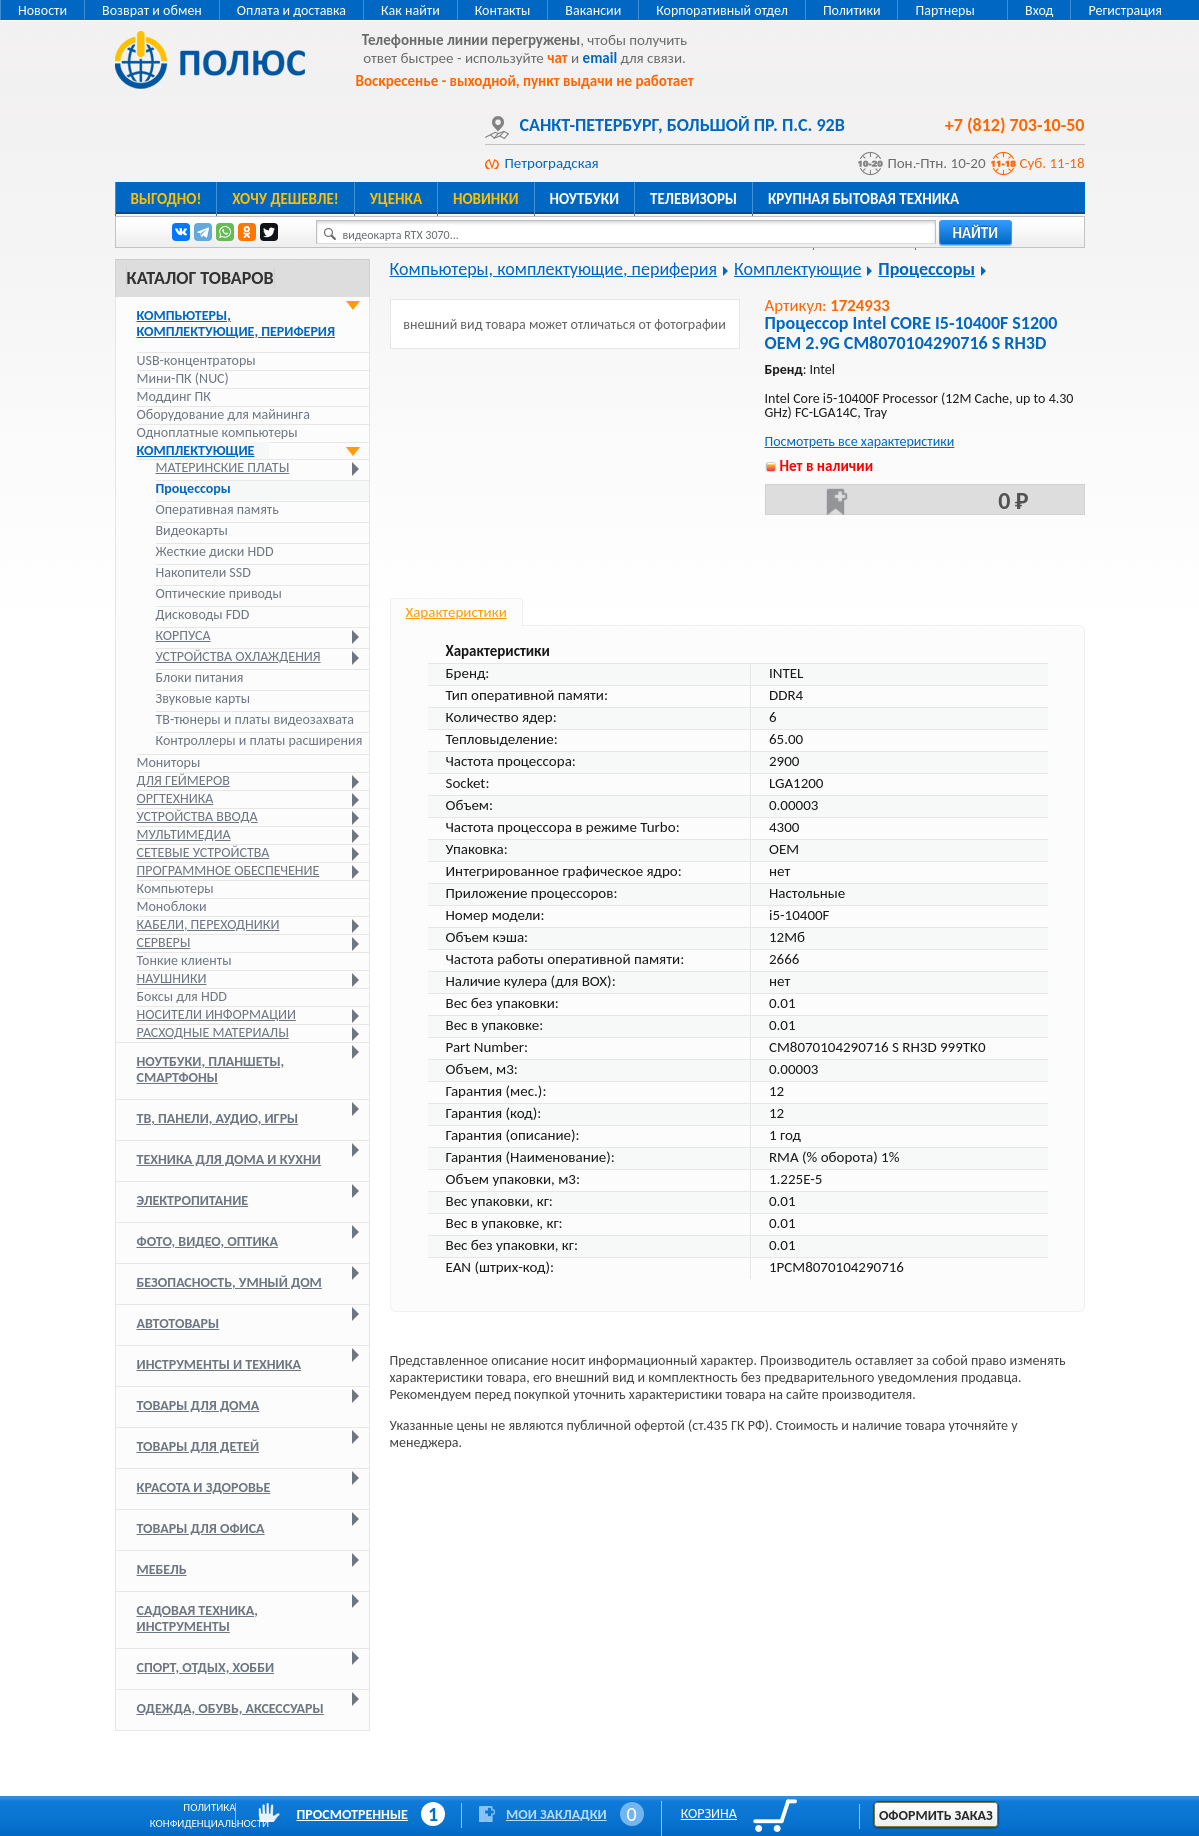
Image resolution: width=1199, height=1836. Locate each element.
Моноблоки (172, 906)
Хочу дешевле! (285, 199)
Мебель (162, 1569)
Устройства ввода (197, 816)
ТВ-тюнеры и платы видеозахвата (255, 720)
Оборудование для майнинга (223, 414)
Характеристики (456, 612)
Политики (852, 10)
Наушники (172, 978)
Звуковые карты (203, 699)
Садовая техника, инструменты (197, 1618)
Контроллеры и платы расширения (259, 741)
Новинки (485, 199)
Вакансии (593, 10)
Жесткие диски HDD (215, 552)
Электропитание (193, 1200)
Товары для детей (198, 1446)
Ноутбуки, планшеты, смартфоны (211, 1069)
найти (976, 233)
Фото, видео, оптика (207, 1241)
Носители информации (217, 1014)
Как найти (410, 10)
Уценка (396, 199)
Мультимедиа (184, 834)
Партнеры (944, 10)
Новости (42, 10)
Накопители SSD (203, 573)
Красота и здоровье (204, 1487)
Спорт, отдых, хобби (206, 1667)
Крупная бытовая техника (863, 199)
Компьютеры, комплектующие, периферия (236, 323)
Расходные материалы (213, 1032)
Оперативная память (217, 510)
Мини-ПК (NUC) (183, 378)
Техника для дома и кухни (229, 1159)
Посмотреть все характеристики (860, 441)
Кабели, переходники (208, 924)
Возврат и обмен (152, 10)
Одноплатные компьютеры (217, 432)
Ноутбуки (585, 199)
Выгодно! (166, 199)
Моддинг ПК (174, 396)
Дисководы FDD (203, 615)
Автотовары (178, 1323)
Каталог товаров (200, 278)
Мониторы (169, 762)
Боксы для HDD (182, 996)
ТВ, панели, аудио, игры (218, 1118)
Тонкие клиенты (184, 960)
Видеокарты (192, 531)
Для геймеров (183, 780)
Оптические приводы (219, 594)
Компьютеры (175, 888)
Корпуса (183, 636)
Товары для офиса (201, 1528)
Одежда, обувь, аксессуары (230, 1708)
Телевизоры (693, 199)
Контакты (503, 10)
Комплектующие (196, 450)
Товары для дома (198, 1405)
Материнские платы (223, 468)
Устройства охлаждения (238, 657)
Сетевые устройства (203, 852)
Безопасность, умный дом (229, 1282)
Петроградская (552, 163)
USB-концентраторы (196, 360)
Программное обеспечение (228, 870)
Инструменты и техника (219, 1364)
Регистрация (1125, 10)
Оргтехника (175, 798)
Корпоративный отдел (722, 10)
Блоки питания (200, 678)
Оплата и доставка (291, 10)
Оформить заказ (936, 1815)
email (600, 58)
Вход (1039, 10)
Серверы (164, 942)
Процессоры (193, 489)
